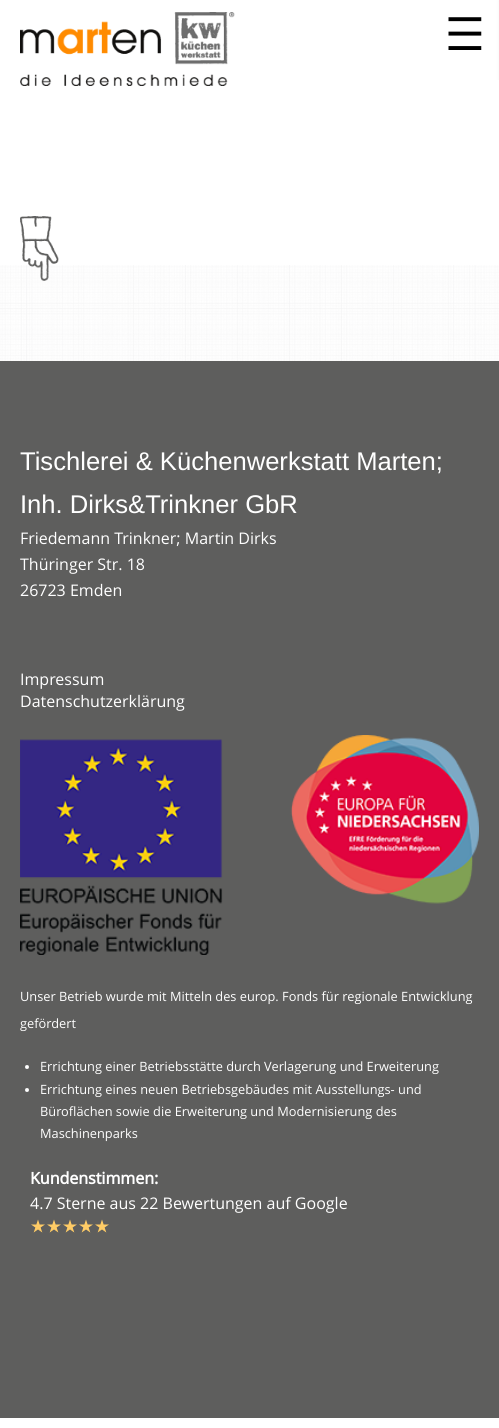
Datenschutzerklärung (102, 701)
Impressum (62, 679)
